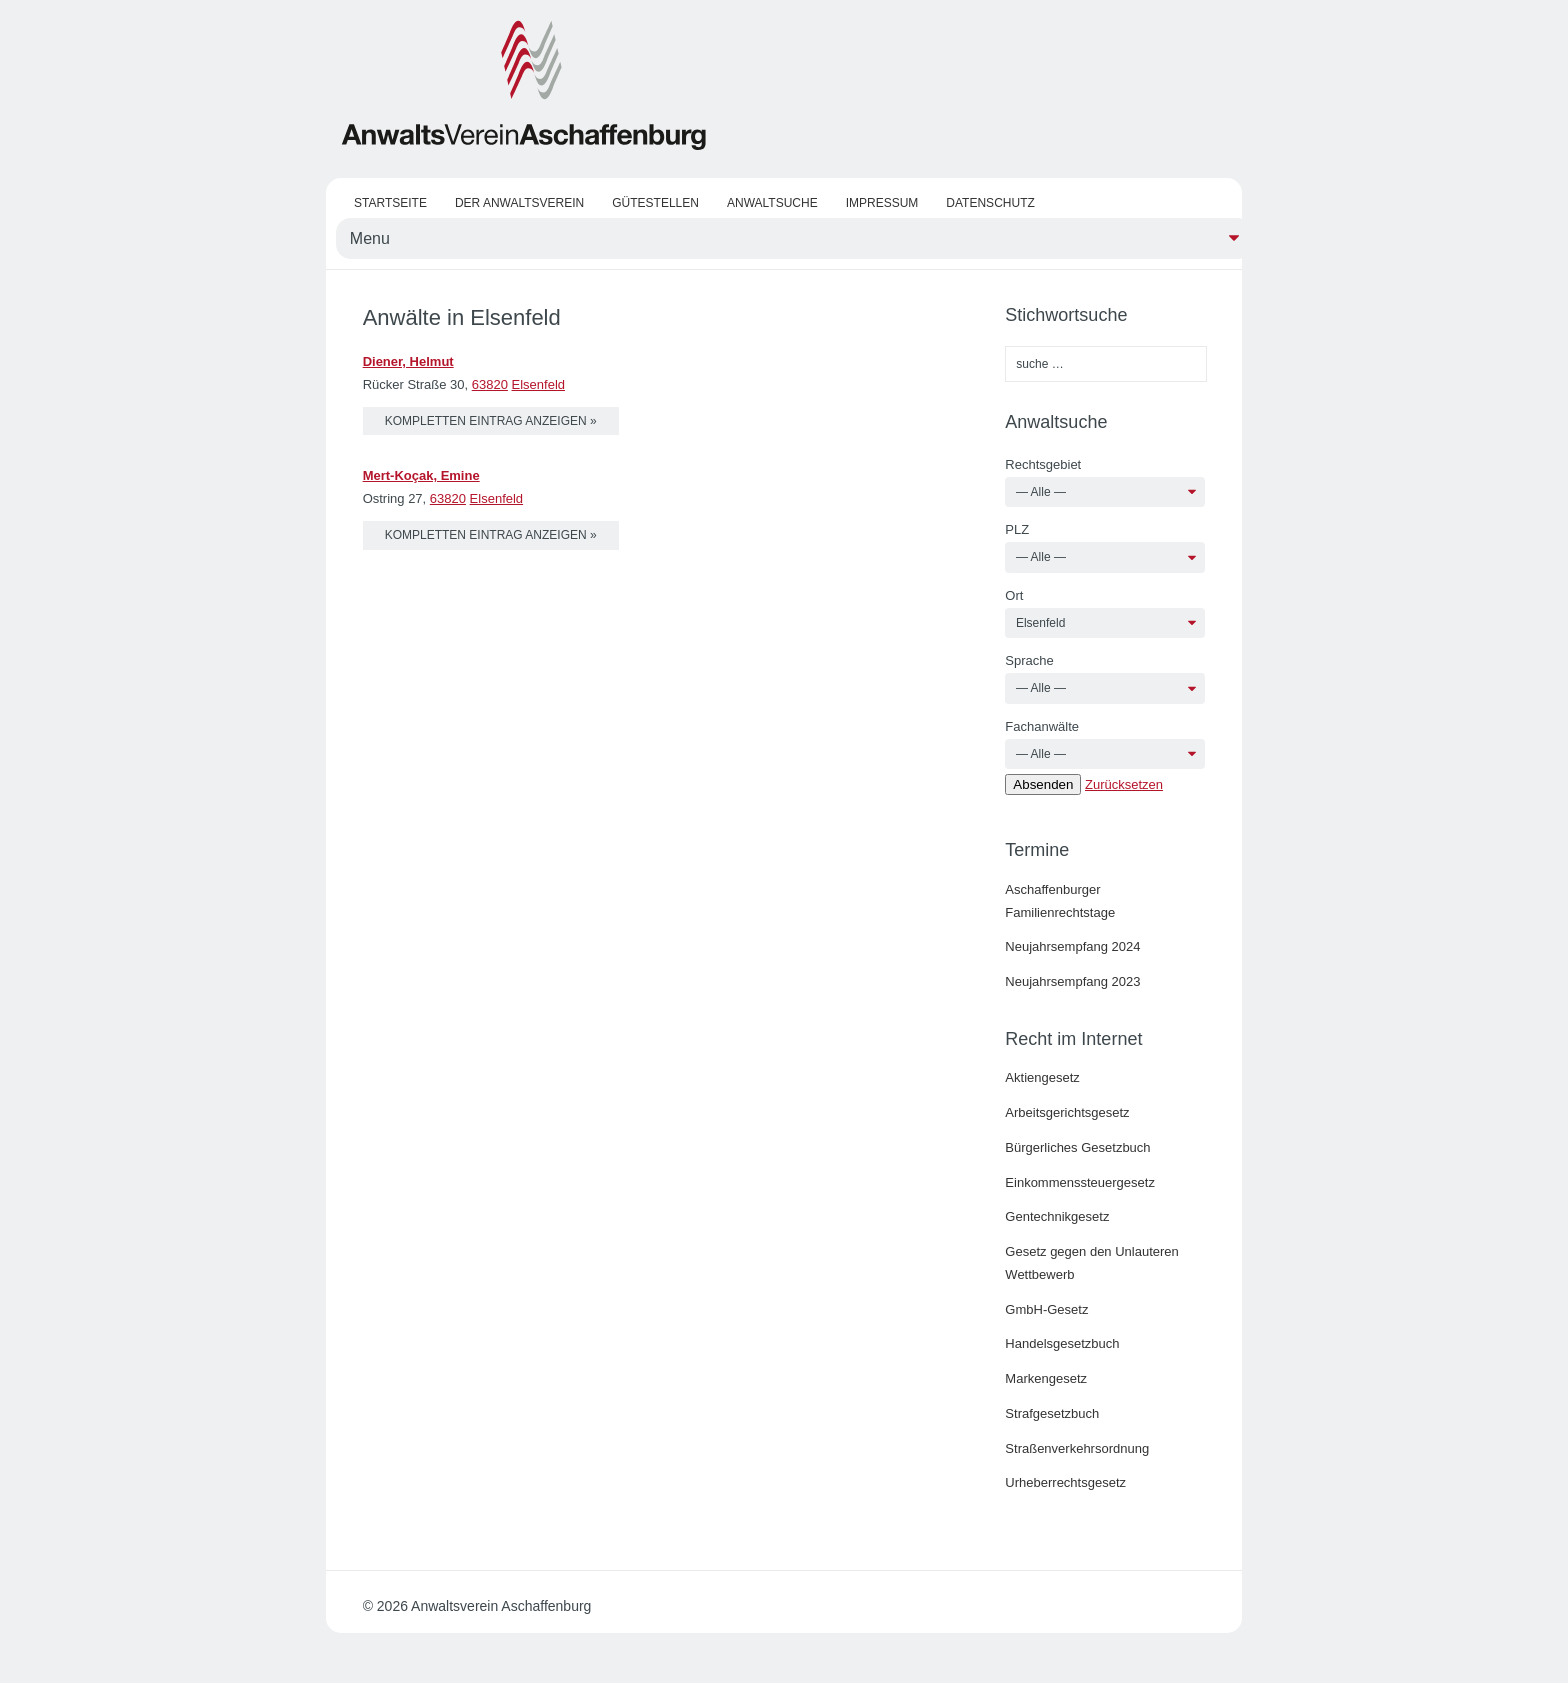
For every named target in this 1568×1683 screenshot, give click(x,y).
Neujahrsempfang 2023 (1072, 981)
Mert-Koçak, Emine (421, 475)
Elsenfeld (538, 384)
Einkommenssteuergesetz (1080, 1182)
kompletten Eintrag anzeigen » (491, 421)
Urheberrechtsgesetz (1065, 1482)
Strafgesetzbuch (1052, 1413)
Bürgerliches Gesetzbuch (1077, 1147)
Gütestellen (655, 203)
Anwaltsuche (772, 203)
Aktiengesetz (1042, 1077)
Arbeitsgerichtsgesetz (1067, 1112)
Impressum (882, 203)
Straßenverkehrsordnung (1077, 1448)
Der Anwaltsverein (519, 203)
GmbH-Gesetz (1046, 1309)
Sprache (1029, 660)
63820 (490, 384)
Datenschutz (990, 203)
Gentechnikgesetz (1057, 1216)
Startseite (390, 203)
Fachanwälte (1042, 726)
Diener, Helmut (408, 361)
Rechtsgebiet (1043, 464)
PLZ (1017, 529)
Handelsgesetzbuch (1062, 1343)
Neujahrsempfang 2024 (1072, 946)
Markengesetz (1046, 1378)
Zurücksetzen (1124, 784)
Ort (1014, 595)
